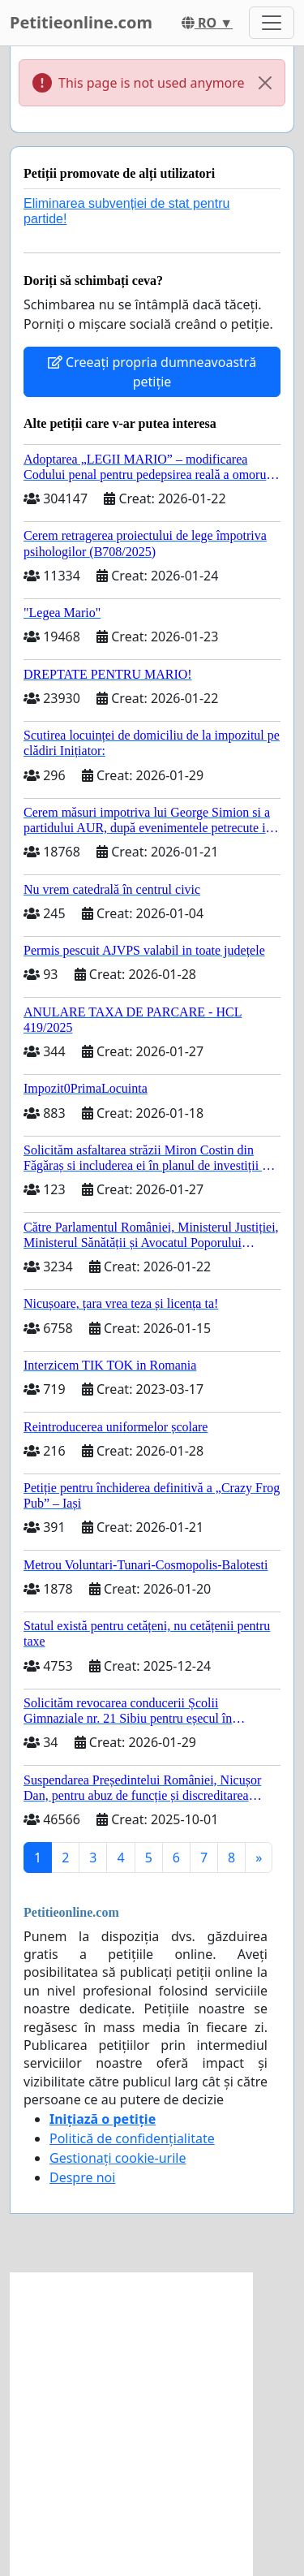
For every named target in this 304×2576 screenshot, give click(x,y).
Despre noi (82, 2177)
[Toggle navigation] (271, 22)
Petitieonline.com (81, 22)
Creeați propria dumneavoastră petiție (152, 371)
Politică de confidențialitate (132, 2138)
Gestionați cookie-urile (117, 2158)
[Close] (265, 83)
